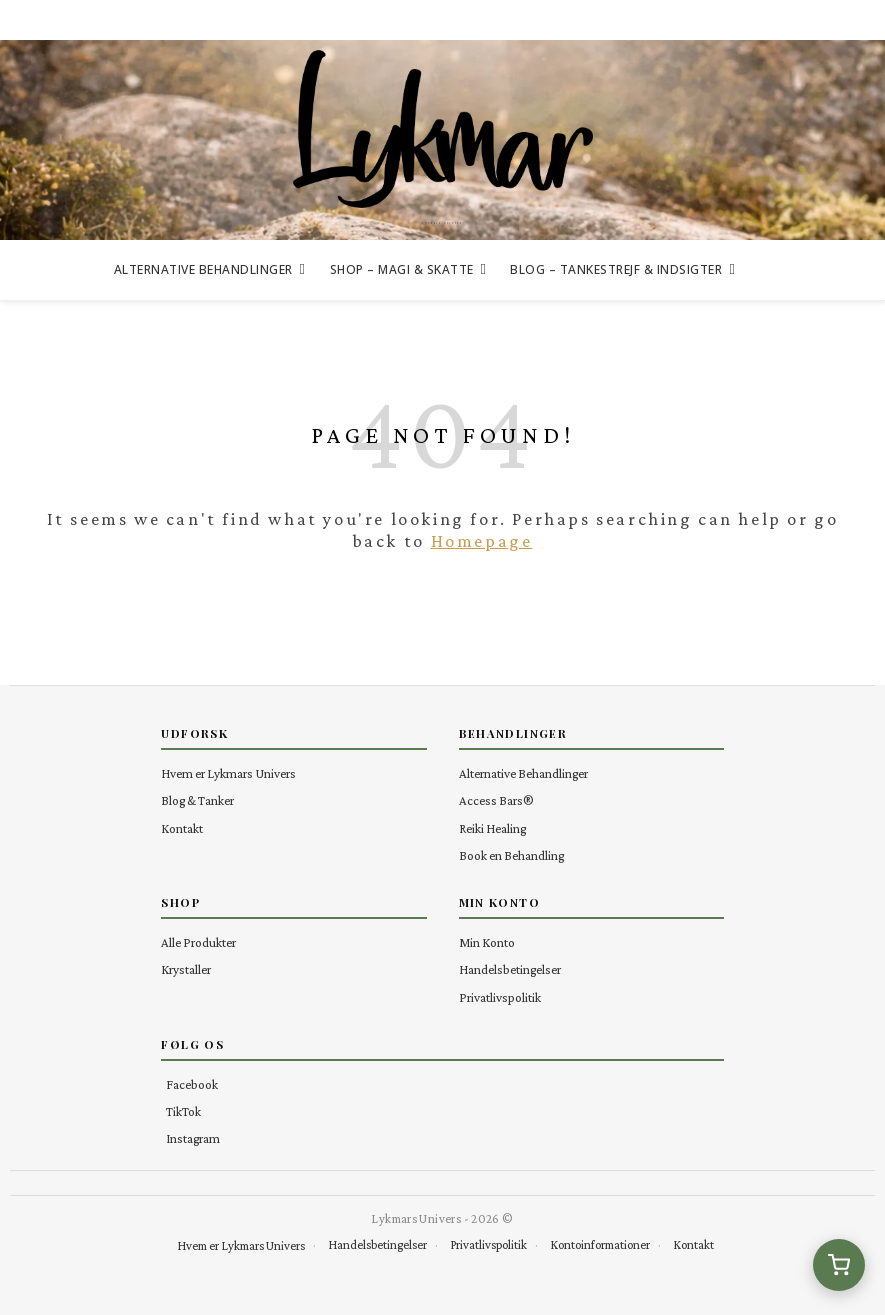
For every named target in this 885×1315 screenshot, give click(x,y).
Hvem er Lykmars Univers (228, 773)
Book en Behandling (511, 855)
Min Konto (487, 942)
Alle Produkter (198, 942)
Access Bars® (496, 800)
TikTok (183, 1111)
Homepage (482, 541)
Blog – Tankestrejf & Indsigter (616, 269)
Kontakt (182, 828)
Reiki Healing (492, 828)
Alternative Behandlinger (203, 269)
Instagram (193, 1138)
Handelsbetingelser (510, 969)
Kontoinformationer (600, 1245)
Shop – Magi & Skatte (402, 269)
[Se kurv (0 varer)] (839, 1265)
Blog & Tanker (197, 800)
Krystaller (186, 969)
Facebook (192, 1084)
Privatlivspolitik (500, 997)
